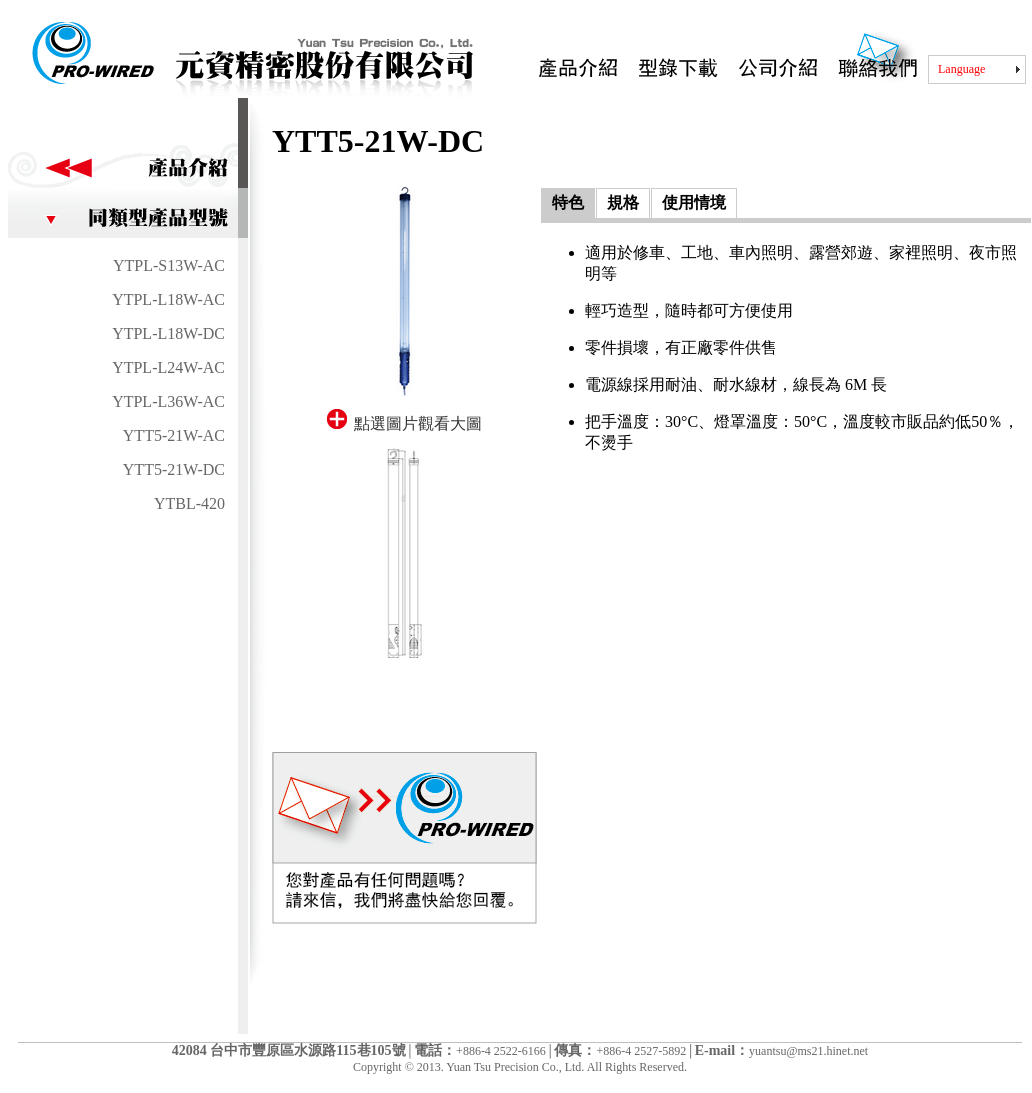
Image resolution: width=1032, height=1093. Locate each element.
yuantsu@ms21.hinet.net (808, 1051)
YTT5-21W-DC (174, 469)
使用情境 (694, 202)
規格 (623, 202)
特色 (568, 202)
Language (961, 69)
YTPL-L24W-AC (168, 367)
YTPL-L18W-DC (168, 333)
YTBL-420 (189, 503)
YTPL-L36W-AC (168, 401)
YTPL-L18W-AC (168, 299)
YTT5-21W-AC (174, 435)
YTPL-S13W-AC (169, 265)
